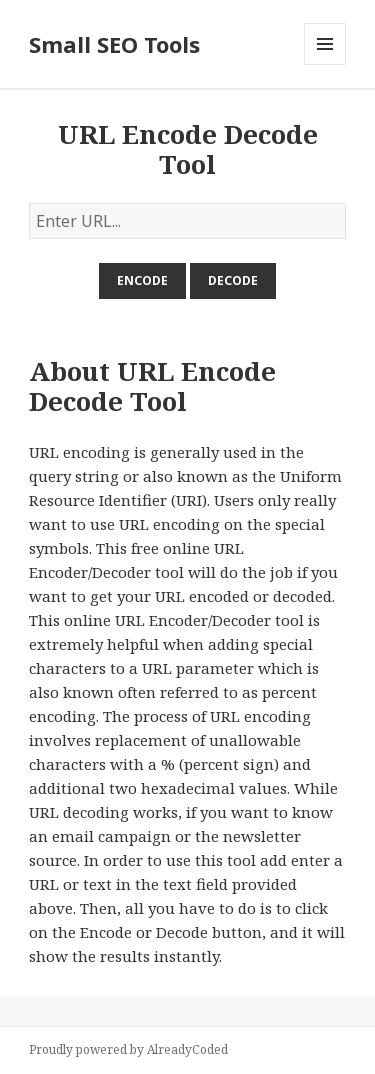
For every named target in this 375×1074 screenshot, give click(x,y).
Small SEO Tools (114, 44)
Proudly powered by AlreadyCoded (128, 1049)
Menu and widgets (325, 64)
